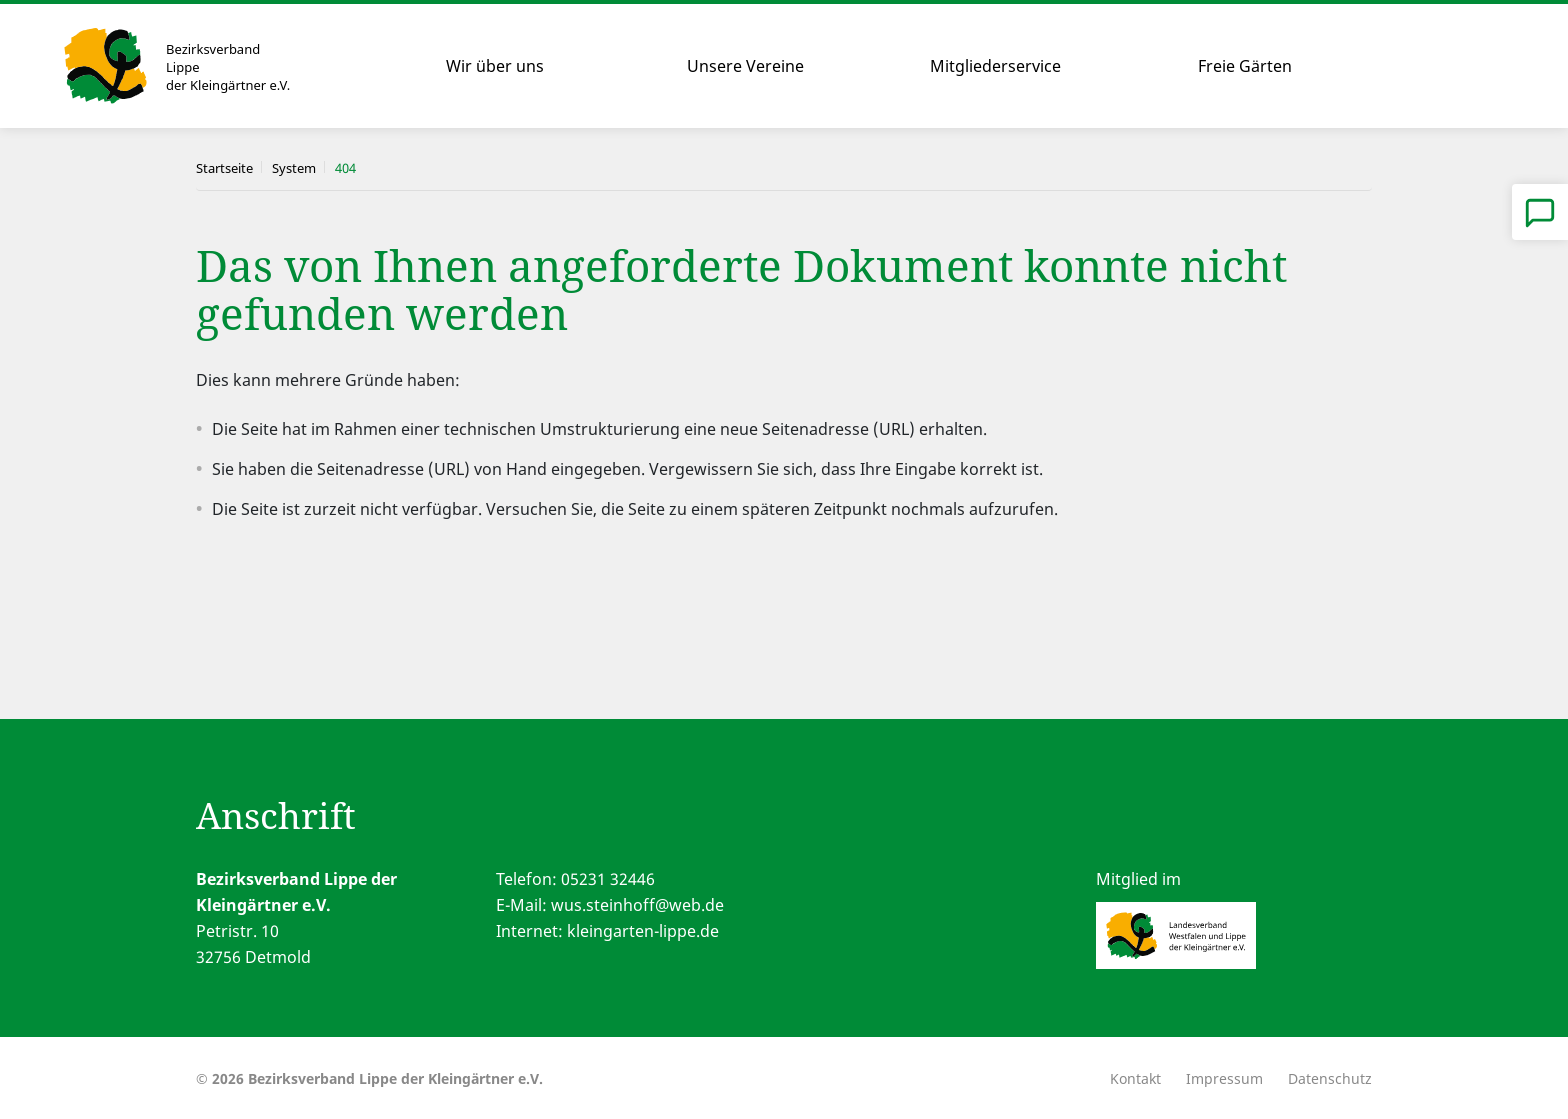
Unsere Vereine (745, 66)
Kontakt (1135, 1078)
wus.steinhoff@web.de (637, 905)
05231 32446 (608, 879)
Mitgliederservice (995, 66)
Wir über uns (495, 66)
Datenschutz (1330, 1078)
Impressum (1224, 1078)
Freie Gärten (1245, 66)
